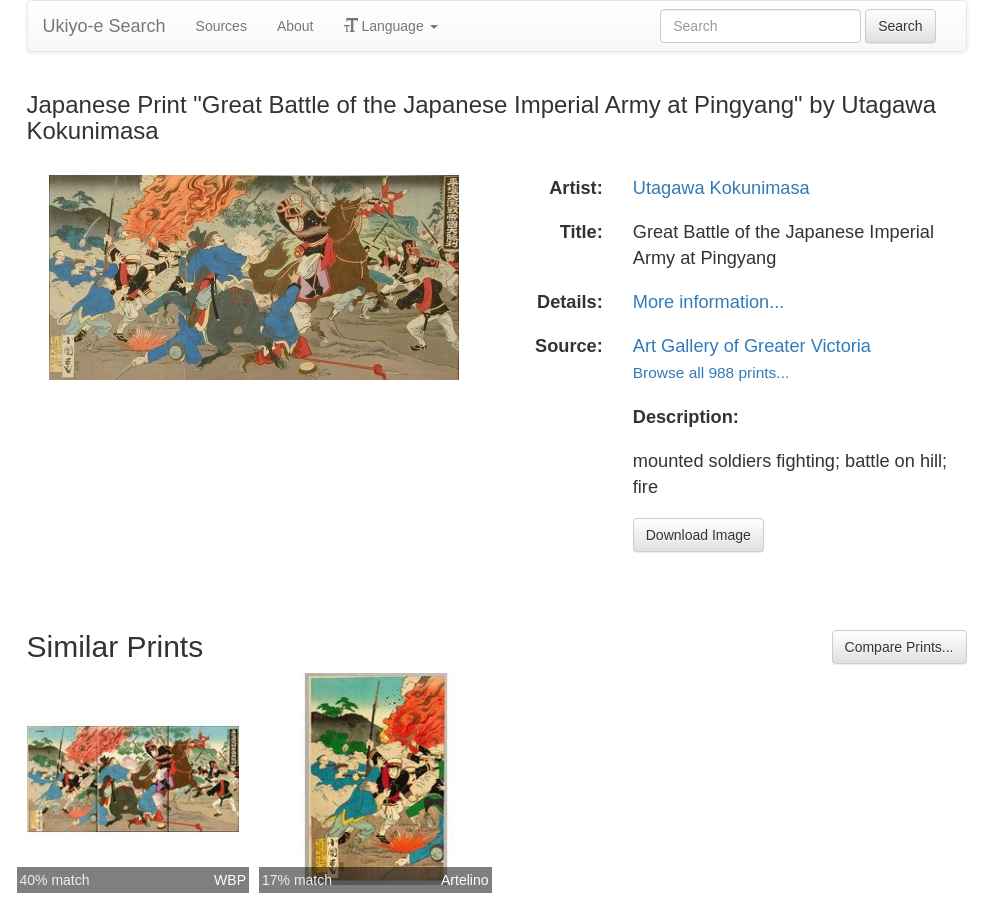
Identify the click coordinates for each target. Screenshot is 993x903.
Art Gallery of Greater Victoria (752, 346)
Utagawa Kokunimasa (721, 188)
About (295, 26)
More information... (709, 302)
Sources (221, 26)
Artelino (464, 880)
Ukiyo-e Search (104, 26)
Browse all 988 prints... (711, 372)
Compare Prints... (899, 647)
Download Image (698, 535)
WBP (230, 880)
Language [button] (391, 26)
